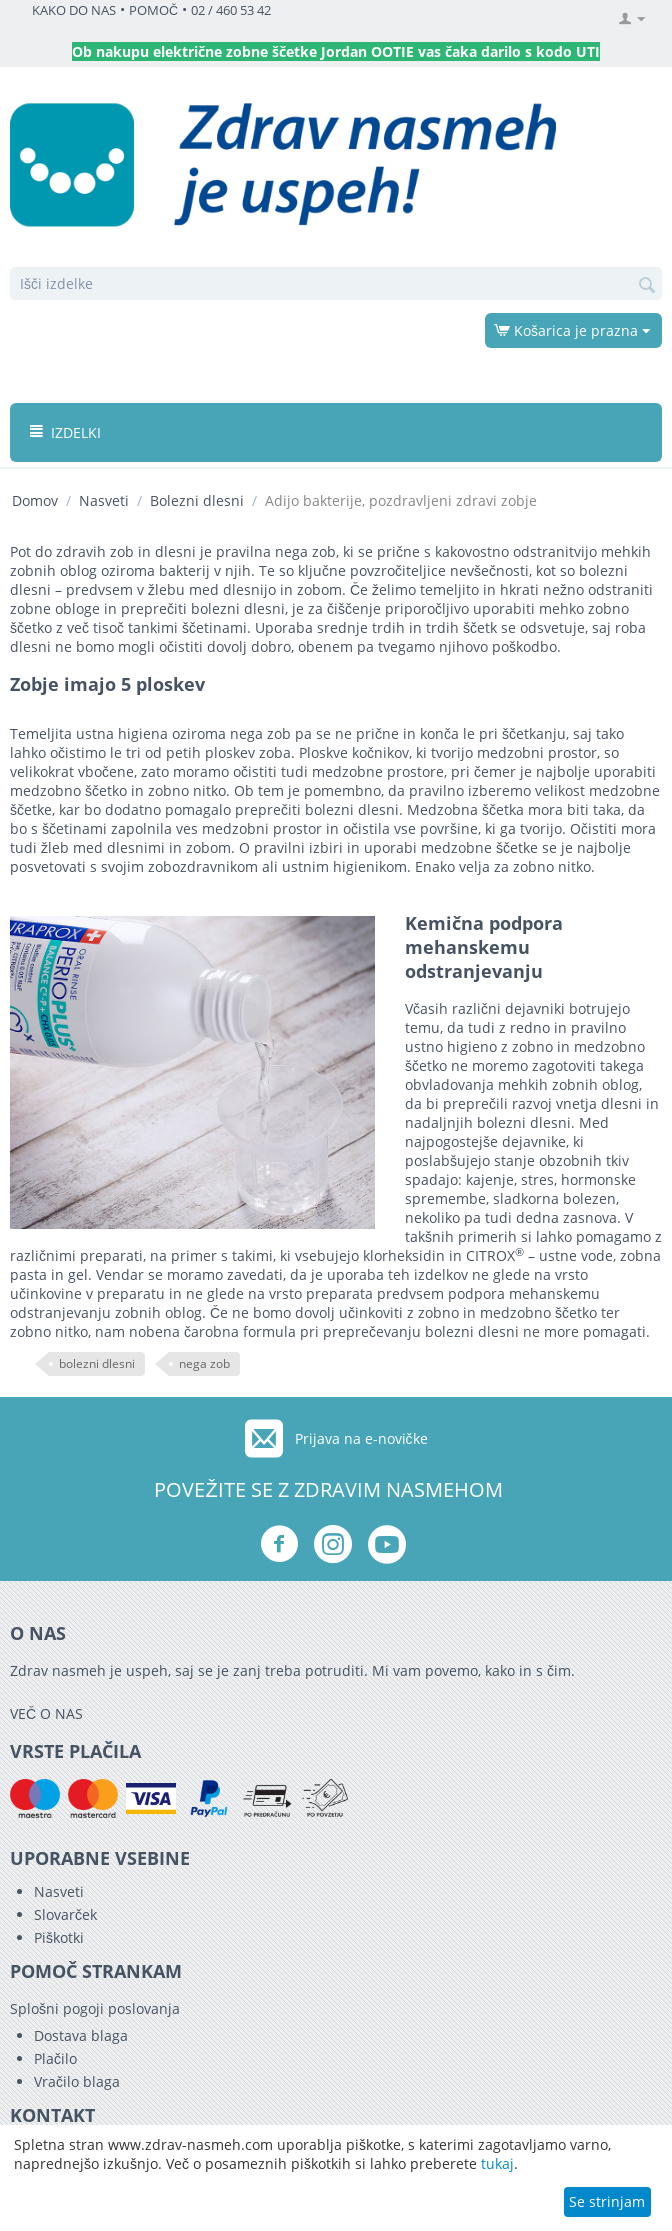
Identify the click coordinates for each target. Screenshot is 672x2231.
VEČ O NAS (46, 1713)
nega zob (204, 1363)
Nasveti (104, 500)
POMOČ (153, 10)
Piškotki (59, 1937)
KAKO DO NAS (74, 10)
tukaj (497, 2163)
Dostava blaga (81, 2035)
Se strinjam (607, 2201)
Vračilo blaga (77, 2081)
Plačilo (55, 2058)
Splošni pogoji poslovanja (95, 2008)
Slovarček (65, 1914)
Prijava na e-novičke (361, 1438)
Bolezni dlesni (197, 500)
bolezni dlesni (97, 1363)
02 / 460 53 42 (231, 10)
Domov (35, 500)
